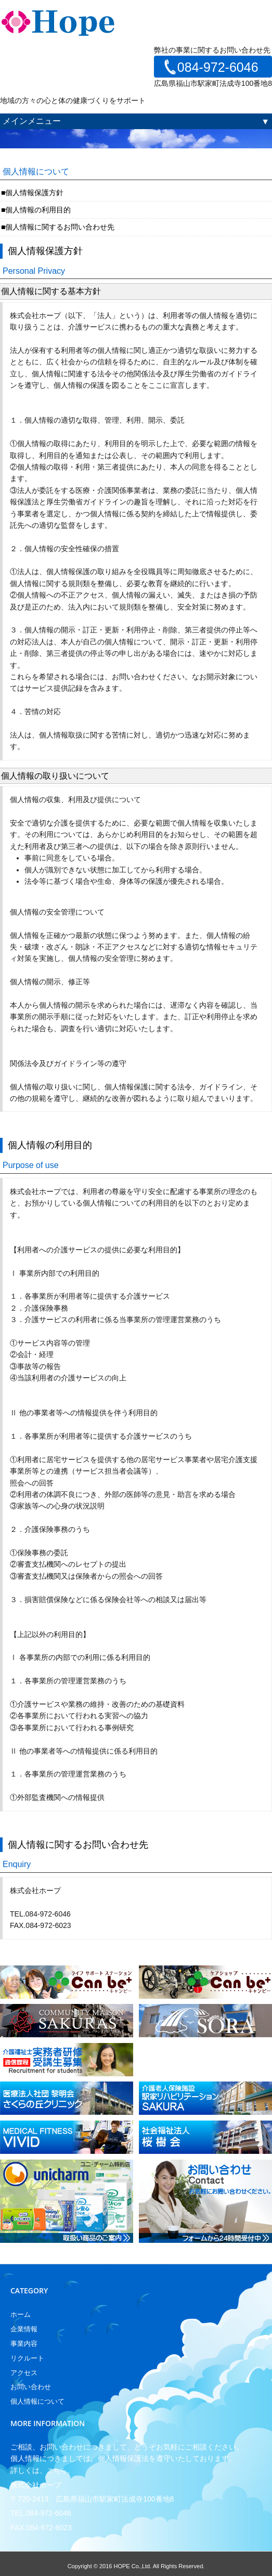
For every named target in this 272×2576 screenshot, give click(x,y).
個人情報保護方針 (34, 192)
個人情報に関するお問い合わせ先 (59, 227)
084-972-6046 (217, 67)
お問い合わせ (30, 2387)
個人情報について (37, 2401)
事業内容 (23, 2343)
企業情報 (23, 2329)
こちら (57, 2471)
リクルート (27, 2358)
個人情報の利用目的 (38, 210)
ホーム (20, 2314)
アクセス (23, 2373)
